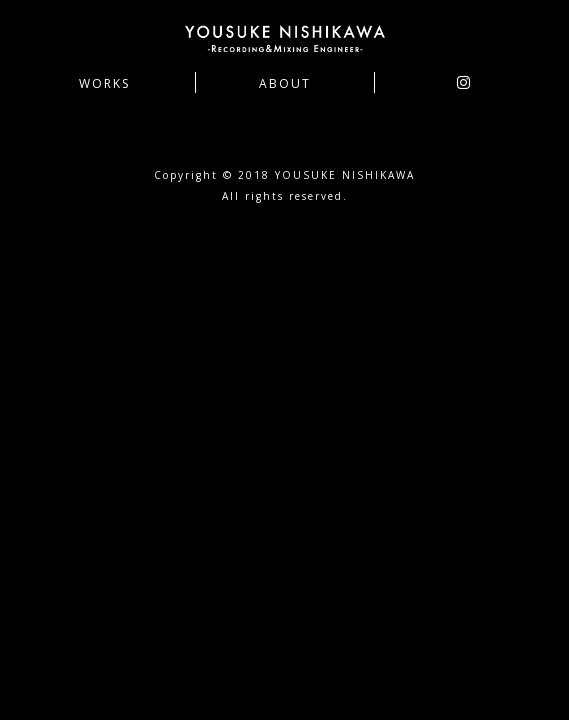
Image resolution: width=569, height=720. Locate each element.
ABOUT (285, 84)
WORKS (104, 84)
